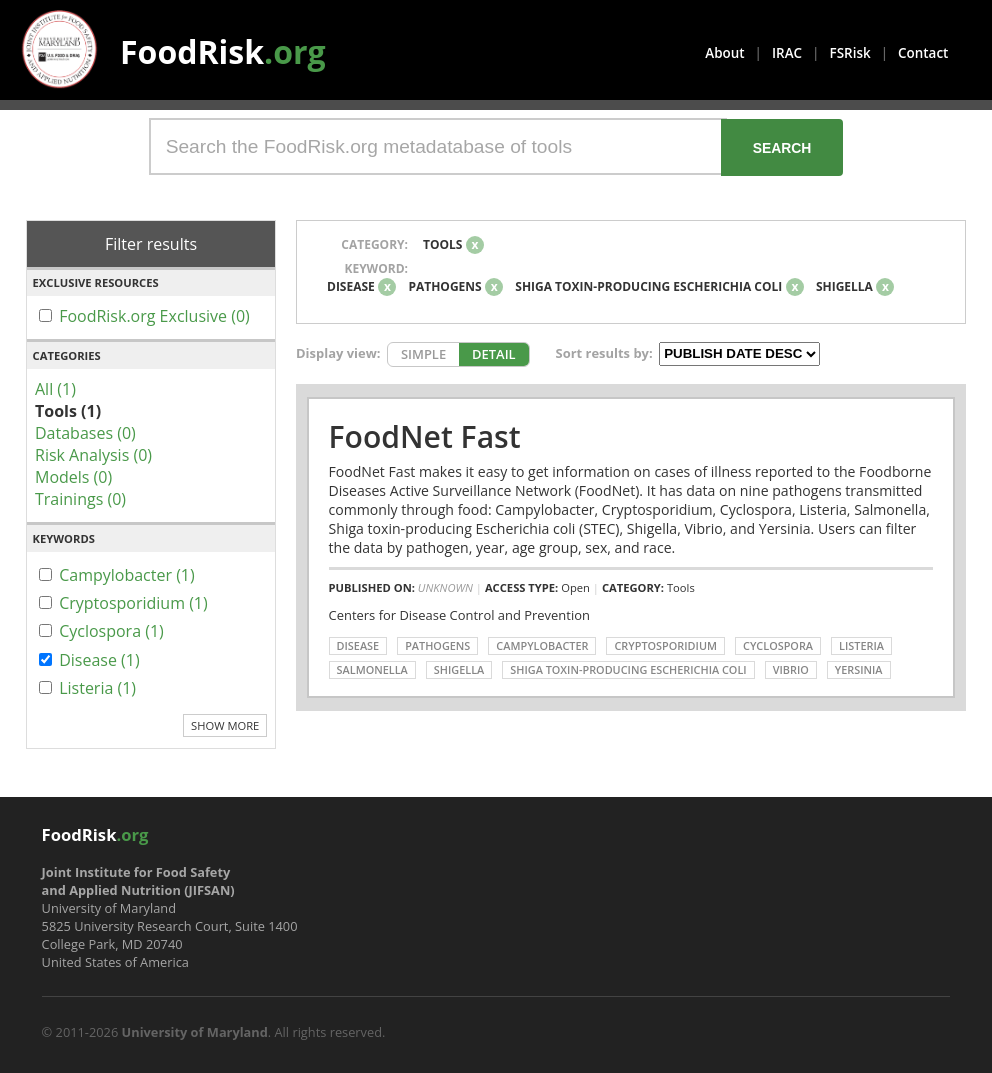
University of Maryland (195, 1032)
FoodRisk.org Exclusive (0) (154, 316)
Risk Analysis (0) (93, 455)
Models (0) (73, 477)
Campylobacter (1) (127, 575)
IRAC (787, 53)
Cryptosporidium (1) (133, 603)
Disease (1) (99, 660)
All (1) (55, 389)
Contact (923, 53)
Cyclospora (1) (111, 631)
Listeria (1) (97, 688)
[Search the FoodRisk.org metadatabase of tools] (438, 146)
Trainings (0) (80, 499)
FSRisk (850, 53)
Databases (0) (85, 433)
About (724, 53)
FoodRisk (223, 51)
